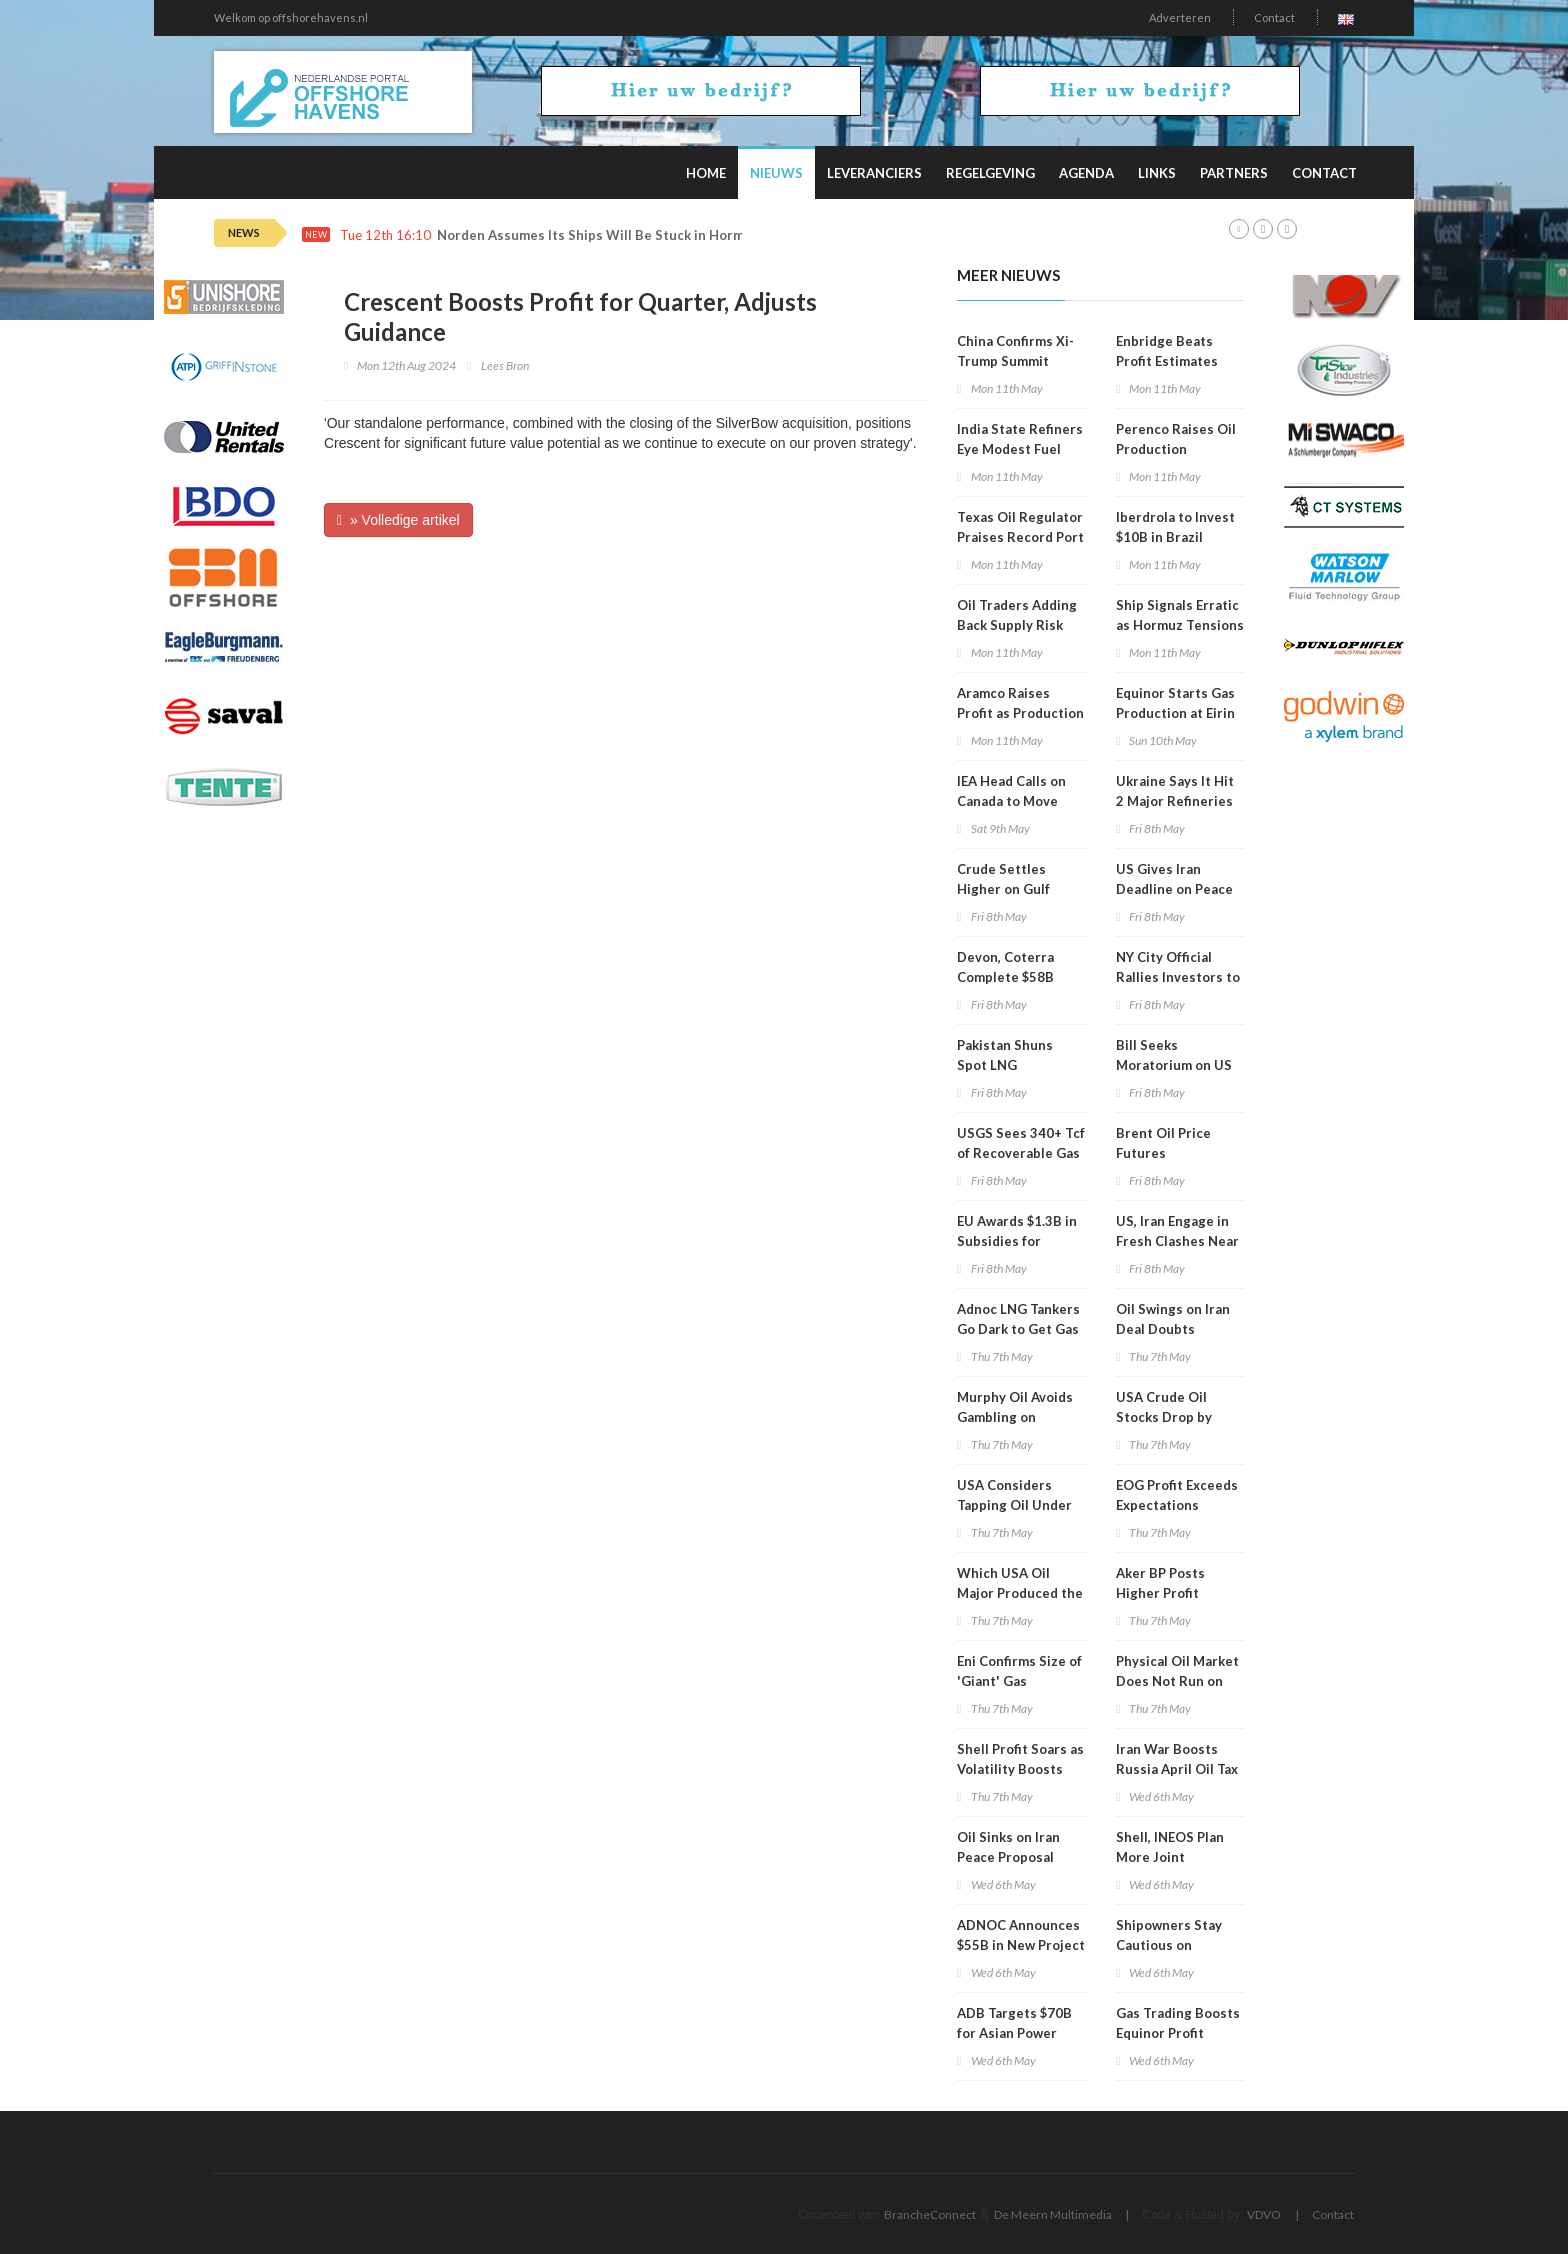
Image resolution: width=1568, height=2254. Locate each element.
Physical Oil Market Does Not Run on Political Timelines (1177, 1681)
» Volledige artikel (398, 520)
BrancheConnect (930, 2214)
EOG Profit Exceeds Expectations (1177, 1495)
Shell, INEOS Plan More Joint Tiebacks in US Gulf (1177, 1857)
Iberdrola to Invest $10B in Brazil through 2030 (1175, 537)
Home (706, 173)
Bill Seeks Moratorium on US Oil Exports (1174, 1065)
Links (1157, 173)
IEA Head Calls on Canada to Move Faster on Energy (1011, 801)
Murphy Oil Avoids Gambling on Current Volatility (1015, 1417)
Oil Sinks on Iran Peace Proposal (1008, 1847)
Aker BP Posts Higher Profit (1160, 1583)
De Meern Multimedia (1053, 2214)
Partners (1234, 173)
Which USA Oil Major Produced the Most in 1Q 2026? (1020, 1593)
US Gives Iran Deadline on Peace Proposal (1174, 889)
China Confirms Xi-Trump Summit (1015, 351)
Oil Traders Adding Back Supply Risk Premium (1017, 625)
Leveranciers (874, 173)
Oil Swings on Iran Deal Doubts (1173, 1319)
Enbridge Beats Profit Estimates (1167, 351)
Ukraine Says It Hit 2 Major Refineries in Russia (1175, 801)
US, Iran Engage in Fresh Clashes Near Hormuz (1177, 1241)
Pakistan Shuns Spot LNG (1005, 1055)
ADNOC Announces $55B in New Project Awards (1021, 1945)
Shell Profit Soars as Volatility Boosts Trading (1020, 1769)
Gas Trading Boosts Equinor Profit (1178, 2023)
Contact (1274, 17)
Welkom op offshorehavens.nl (291, 17)
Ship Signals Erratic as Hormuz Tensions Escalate (1180, 625)
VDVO (1264, 2214)
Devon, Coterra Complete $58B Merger (1005, 977)
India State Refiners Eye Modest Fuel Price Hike (1020, 449)
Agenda (1086, 173)
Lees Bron (505, 365)
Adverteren (1180, 17)
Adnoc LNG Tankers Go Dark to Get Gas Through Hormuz (1018, 1329)
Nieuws (776, 173)
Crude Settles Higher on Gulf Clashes (1003, 889)
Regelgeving (990, 173)
